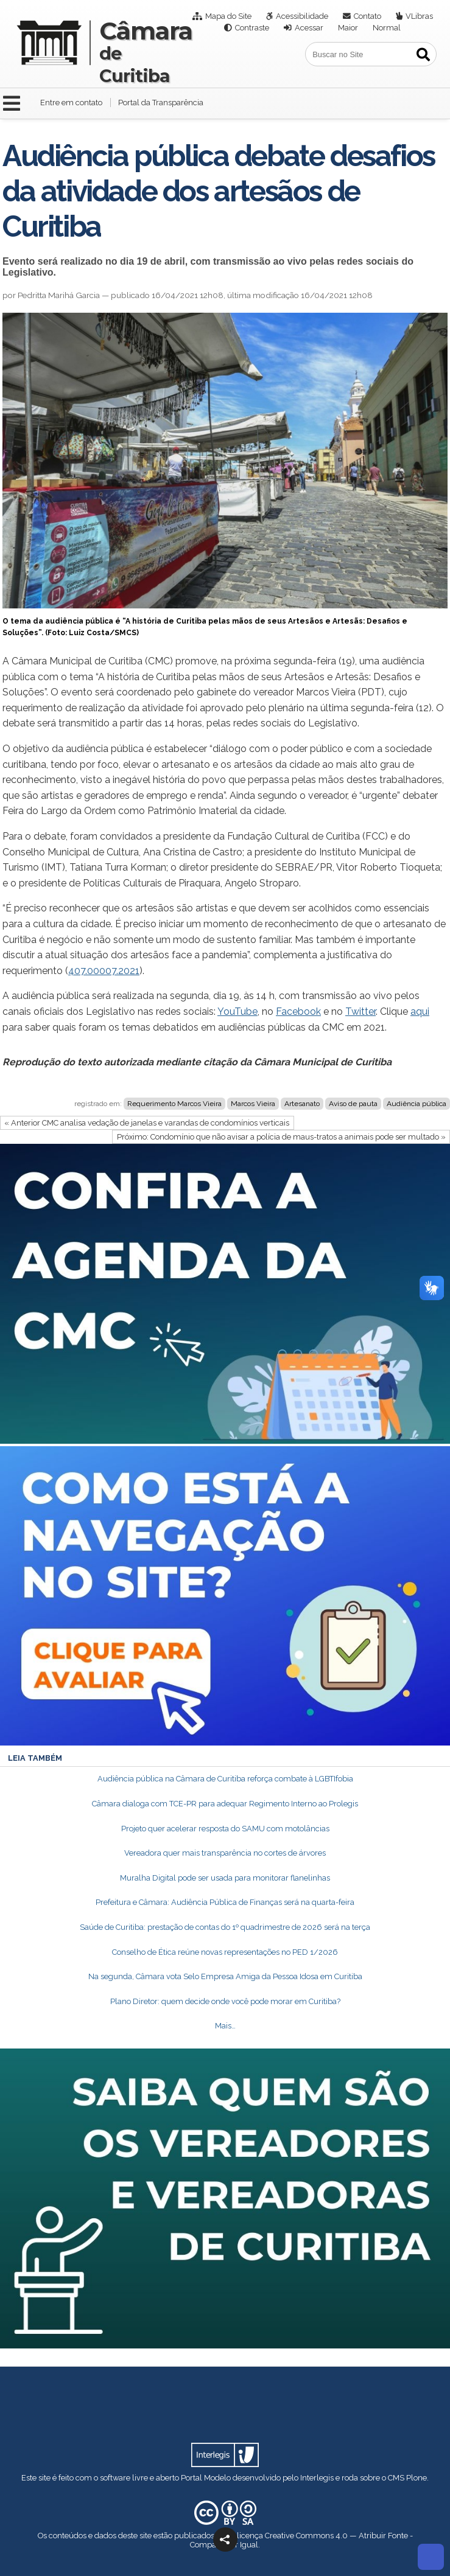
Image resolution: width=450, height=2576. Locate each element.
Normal (387, 27)
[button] (225, 2539)
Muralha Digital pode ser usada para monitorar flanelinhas (225, 1877)
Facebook (298, 1011)
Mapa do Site (228, 16)
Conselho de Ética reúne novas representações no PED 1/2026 (225, 1952)
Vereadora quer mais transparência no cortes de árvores (225, 1852)
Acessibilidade (302, 16)
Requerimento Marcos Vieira (174, 1103)
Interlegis (317, 2477)
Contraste (252, 27)
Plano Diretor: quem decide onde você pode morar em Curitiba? (225, 2001)
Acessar (309, 27)
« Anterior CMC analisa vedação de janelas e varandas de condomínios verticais (146, 1122)
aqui (419, 1011)
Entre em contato (71, 102)
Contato (367, 16)
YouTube (237, 1011)
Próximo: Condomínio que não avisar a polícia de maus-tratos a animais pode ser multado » (281, 1136)
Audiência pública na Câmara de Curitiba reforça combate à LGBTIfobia (225, 1778)
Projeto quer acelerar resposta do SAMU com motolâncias (225, 1828)
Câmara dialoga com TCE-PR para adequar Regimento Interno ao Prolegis (225, 1803)
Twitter (360, 1011)
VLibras (419, 16)
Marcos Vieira (253, 1103)
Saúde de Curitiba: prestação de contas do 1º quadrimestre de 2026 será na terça (225, 1927)
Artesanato (302, 1103)
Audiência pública (416, 1103)
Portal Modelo (206, 2477)
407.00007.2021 (103, 970)
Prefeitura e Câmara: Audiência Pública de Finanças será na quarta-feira (225, 1902)
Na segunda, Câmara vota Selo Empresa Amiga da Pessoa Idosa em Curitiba (225, 1976)
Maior (348, 27)
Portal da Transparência (160, 102)
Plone (416, 2477)
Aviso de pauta (353, 1103)
